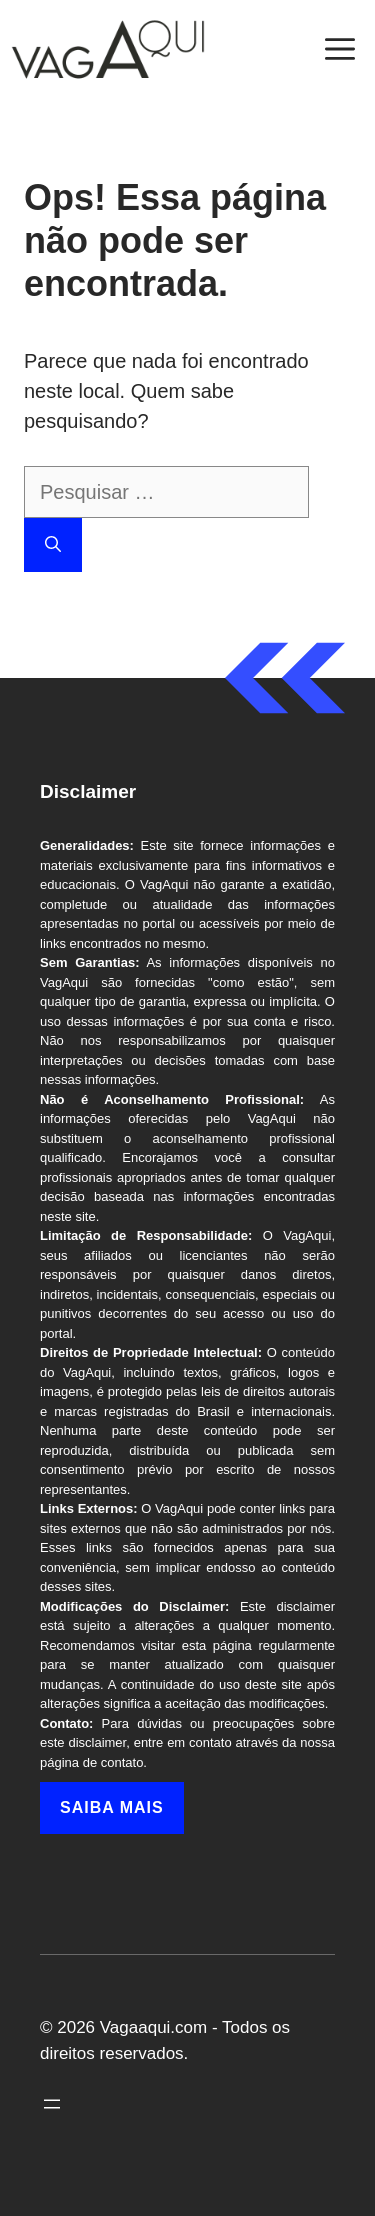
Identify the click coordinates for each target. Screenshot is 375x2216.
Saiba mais (112, 1807)
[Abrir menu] (52, 2104)
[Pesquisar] (53, 545)
